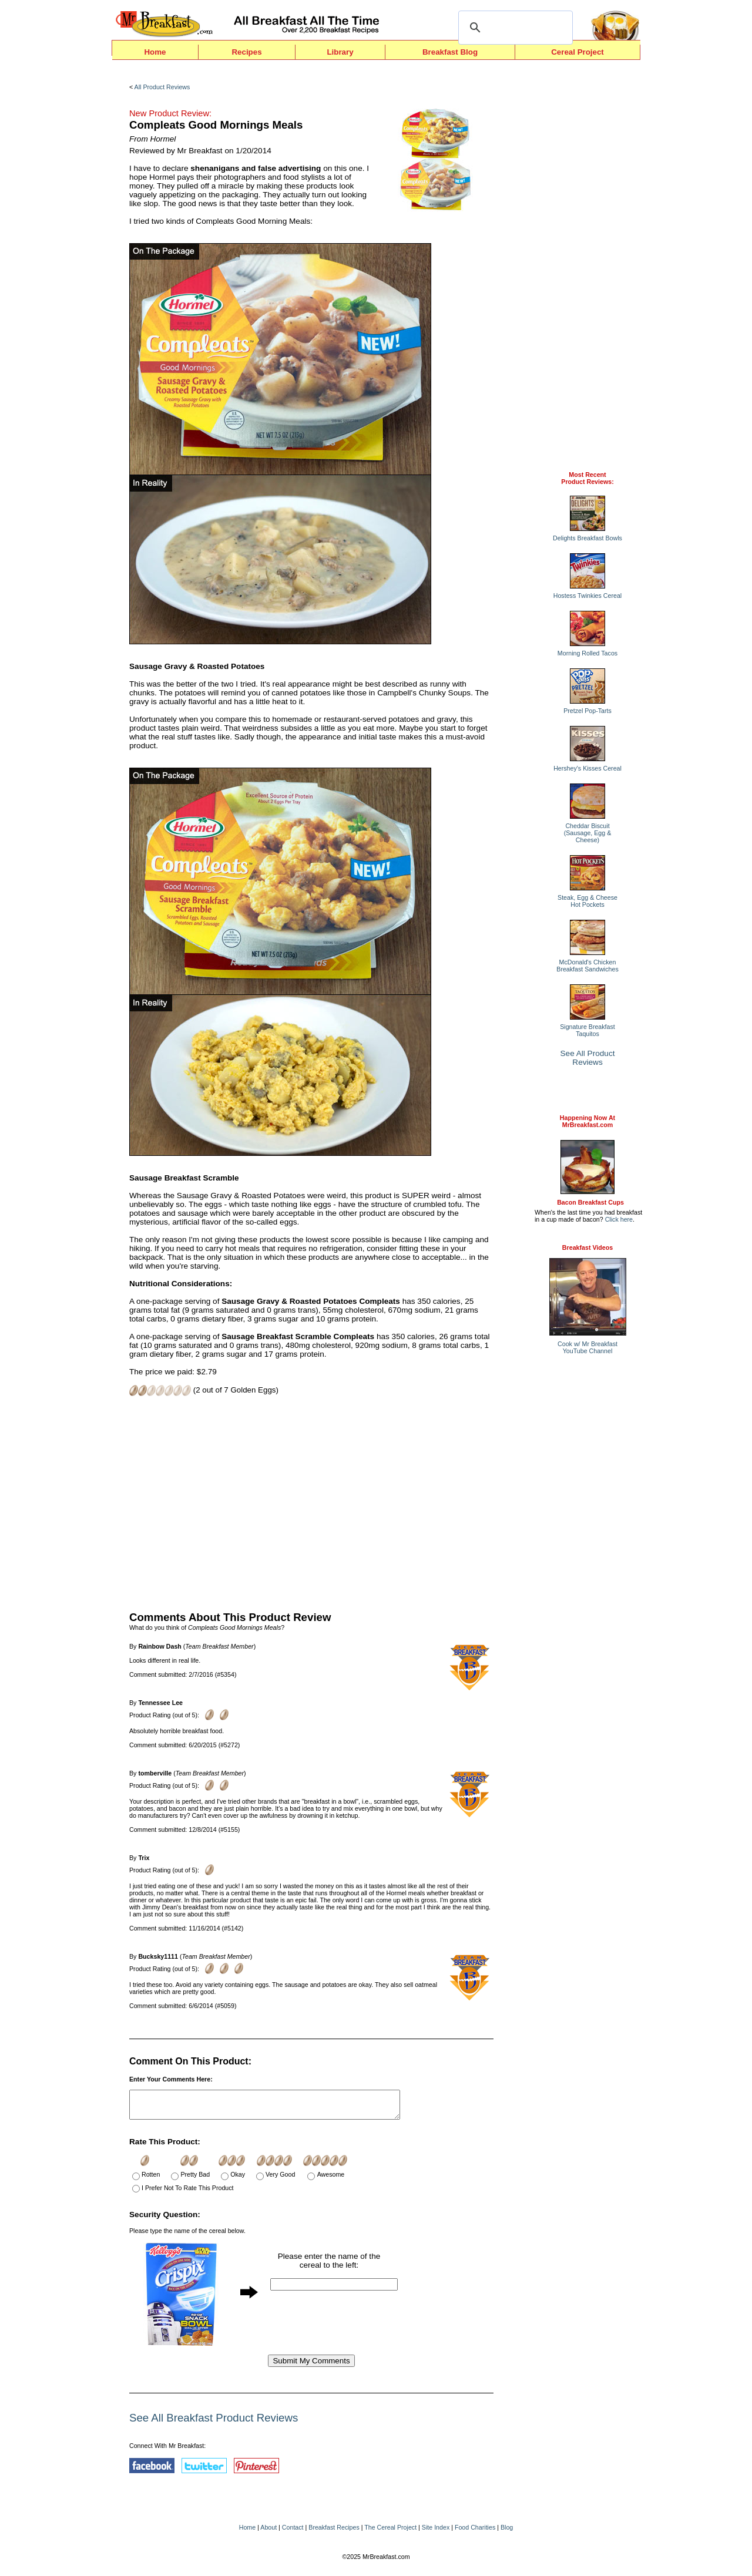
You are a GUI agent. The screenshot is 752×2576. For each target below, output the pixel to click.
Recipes (246, 52)
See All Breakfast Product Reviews (213, 2423)
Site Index (435, 2532)
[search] (514, 28)
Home (155, 52)
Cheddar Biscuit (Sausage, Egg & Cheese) (588, 832)
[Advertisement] (311, 1502)
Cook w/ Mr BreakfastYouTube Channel (587, 1347)
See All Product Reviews (587, 1058)
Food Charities (475, 2532)
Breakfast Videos (587, 1247)
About (268, 2532)
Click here (619, 1219)
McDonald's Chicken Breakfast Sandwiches (587, 966)
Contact (293, 2532)
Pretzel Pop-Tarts (587, 710)
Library (340, 52)
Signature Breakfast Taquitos (587, 1030)
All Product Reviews (162, 86)
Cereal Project (577, 52)
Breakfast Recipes (333, 2532)
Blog (507, 2532)
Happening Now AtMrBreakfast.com (587, 1121)
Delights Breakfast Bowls (587, 538)
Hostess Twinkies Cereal (587, 595)
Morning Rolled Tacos (587, 653)
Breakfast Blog (450, 52)
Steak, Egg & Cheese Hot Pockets (587, 901)
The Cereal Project (390, 2532)
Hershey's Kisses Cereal (587, 768)
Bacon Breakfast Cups (590, 1202)
